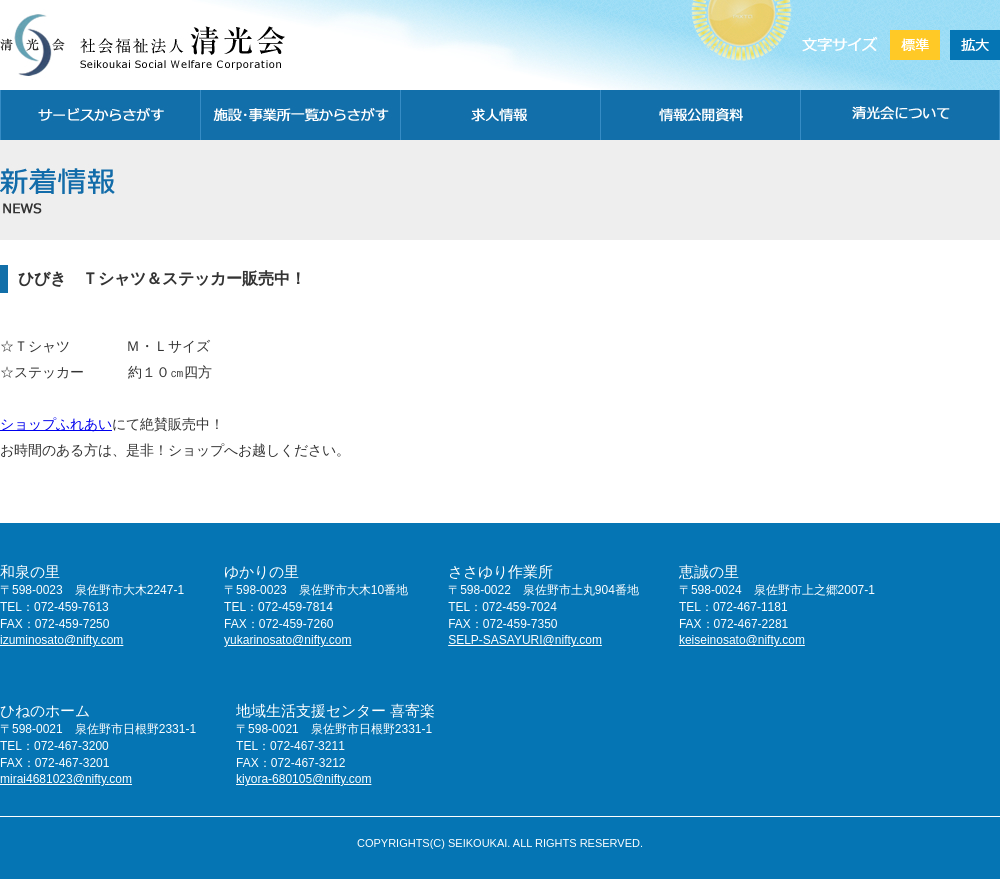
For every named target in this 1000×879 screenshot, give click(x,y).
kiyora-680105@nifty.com (303, 779)
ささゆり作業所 (500, 571)
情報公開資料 (700, 115)
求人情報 (500, 115)
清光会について (900, 115)
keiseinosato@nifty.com (742, 640)
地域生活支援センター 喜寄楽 (335, 710)
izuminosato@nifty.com (61, 640)
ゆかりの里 (261, 571)
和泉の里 (30, 571)
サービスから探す (100, 115)
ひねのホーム (45, 710)
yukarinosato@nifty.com (287, 640)
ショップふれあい (56, 424)
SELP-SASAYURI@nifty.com (525, 640)
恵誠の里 (709, 571)
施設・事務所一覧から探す (300, 115)
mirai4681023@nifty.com (66, 779)
